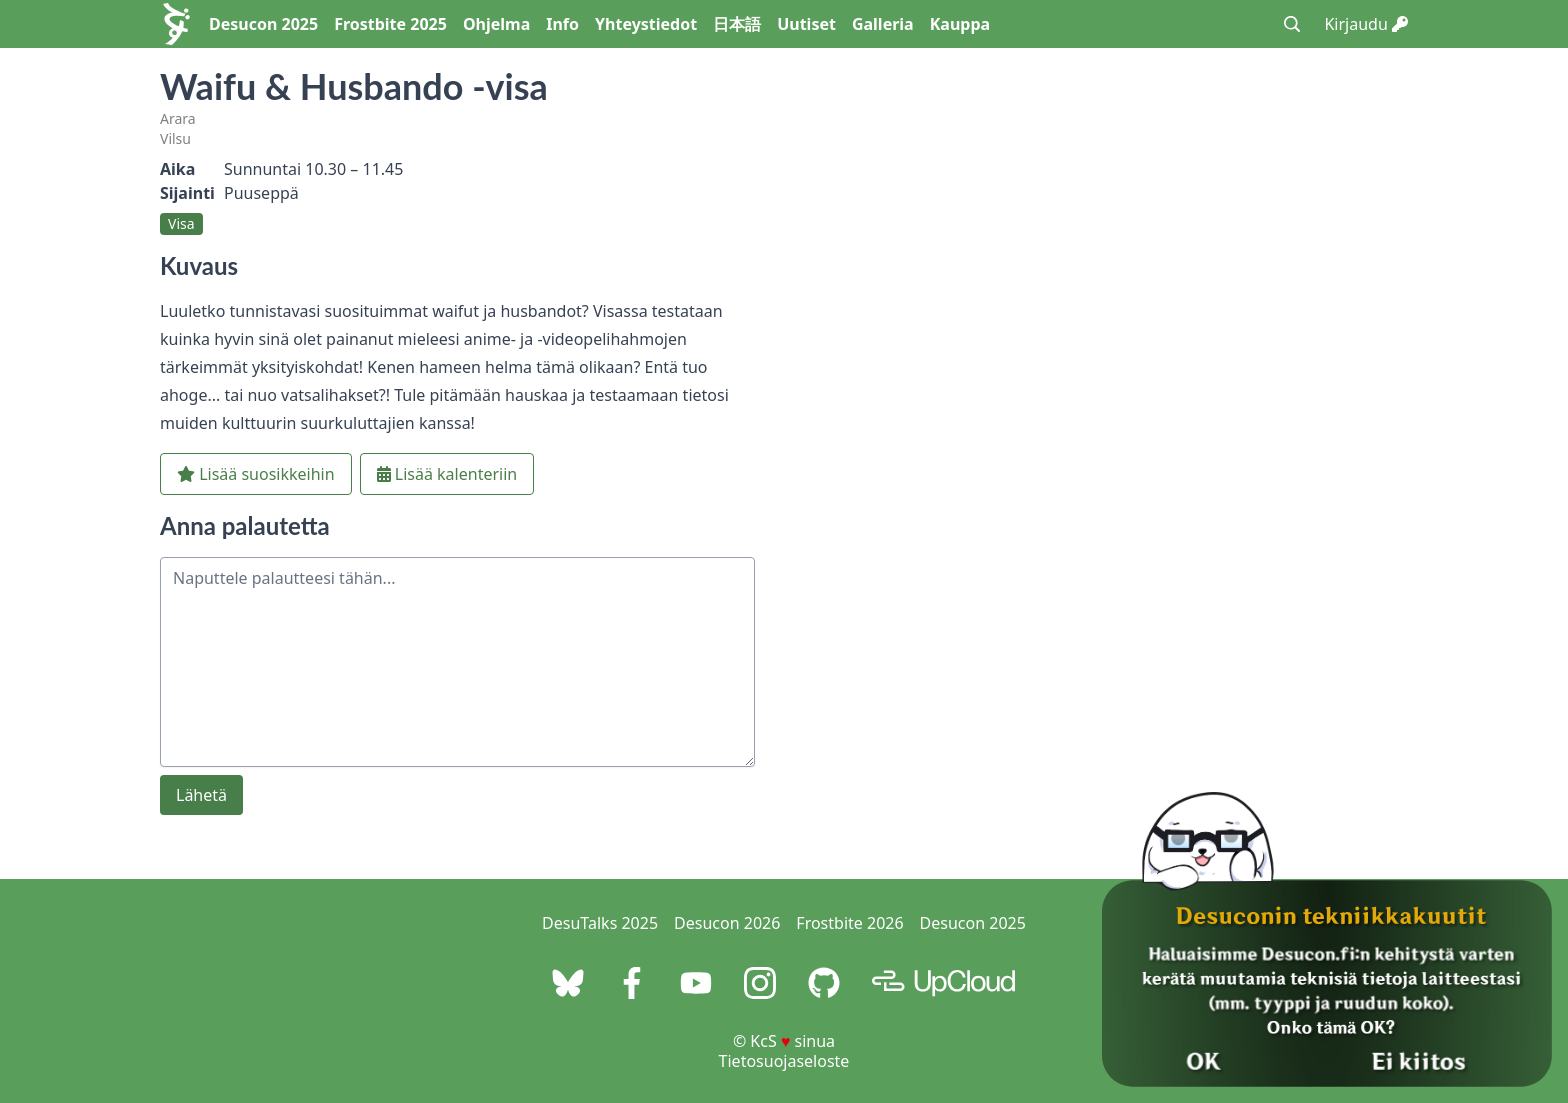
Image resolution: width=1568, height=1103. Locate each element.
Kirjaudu (1366, 24)
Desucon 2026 (727, 923)
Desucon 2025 (263, 24)
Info (562, 24)
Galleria (883, 24)
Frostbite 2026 (849, 923)
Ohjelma (496, 24)
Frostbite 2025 (390, 24)
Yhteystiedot (646, 24)
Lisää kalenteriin (447, 474)
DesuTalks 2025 (600, 923)
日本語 (737, 24)
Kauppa (960, 24)
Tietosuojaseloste (784, 1061)
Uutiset (806, 24)
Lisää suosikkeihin (256, 474)
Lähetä (201, 795)
